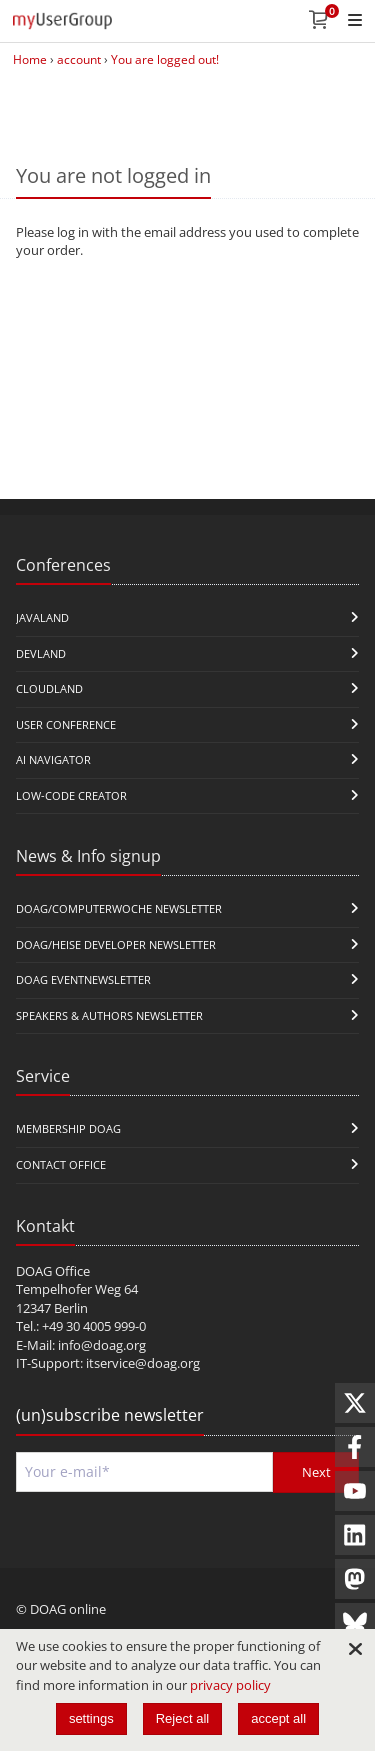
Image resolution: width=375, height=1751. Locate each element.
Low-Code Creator (71, 795)
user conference (66, 724)
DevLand (41, 653)
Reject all (182, 1718)
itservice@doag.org (143, 1363)
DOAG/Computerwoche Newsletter (119, 908)
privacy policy (230, 1685)
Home (30, 59)
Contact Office (61, 1164)
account (79, 59)
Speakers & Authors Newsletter (109, 1015)
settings (91, 1718)
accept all (278, 1718)
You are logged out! (165, 59)
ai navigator (53, 759)
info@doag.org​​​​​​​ (102, 1345)
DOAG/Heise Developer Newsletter (116, 944)
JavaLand (42, 617)
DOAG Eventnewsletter (83, 979)
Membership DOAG (68, 1128)
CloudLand (49, 688)
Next (316, 1472)
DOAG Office (53, 1271)
